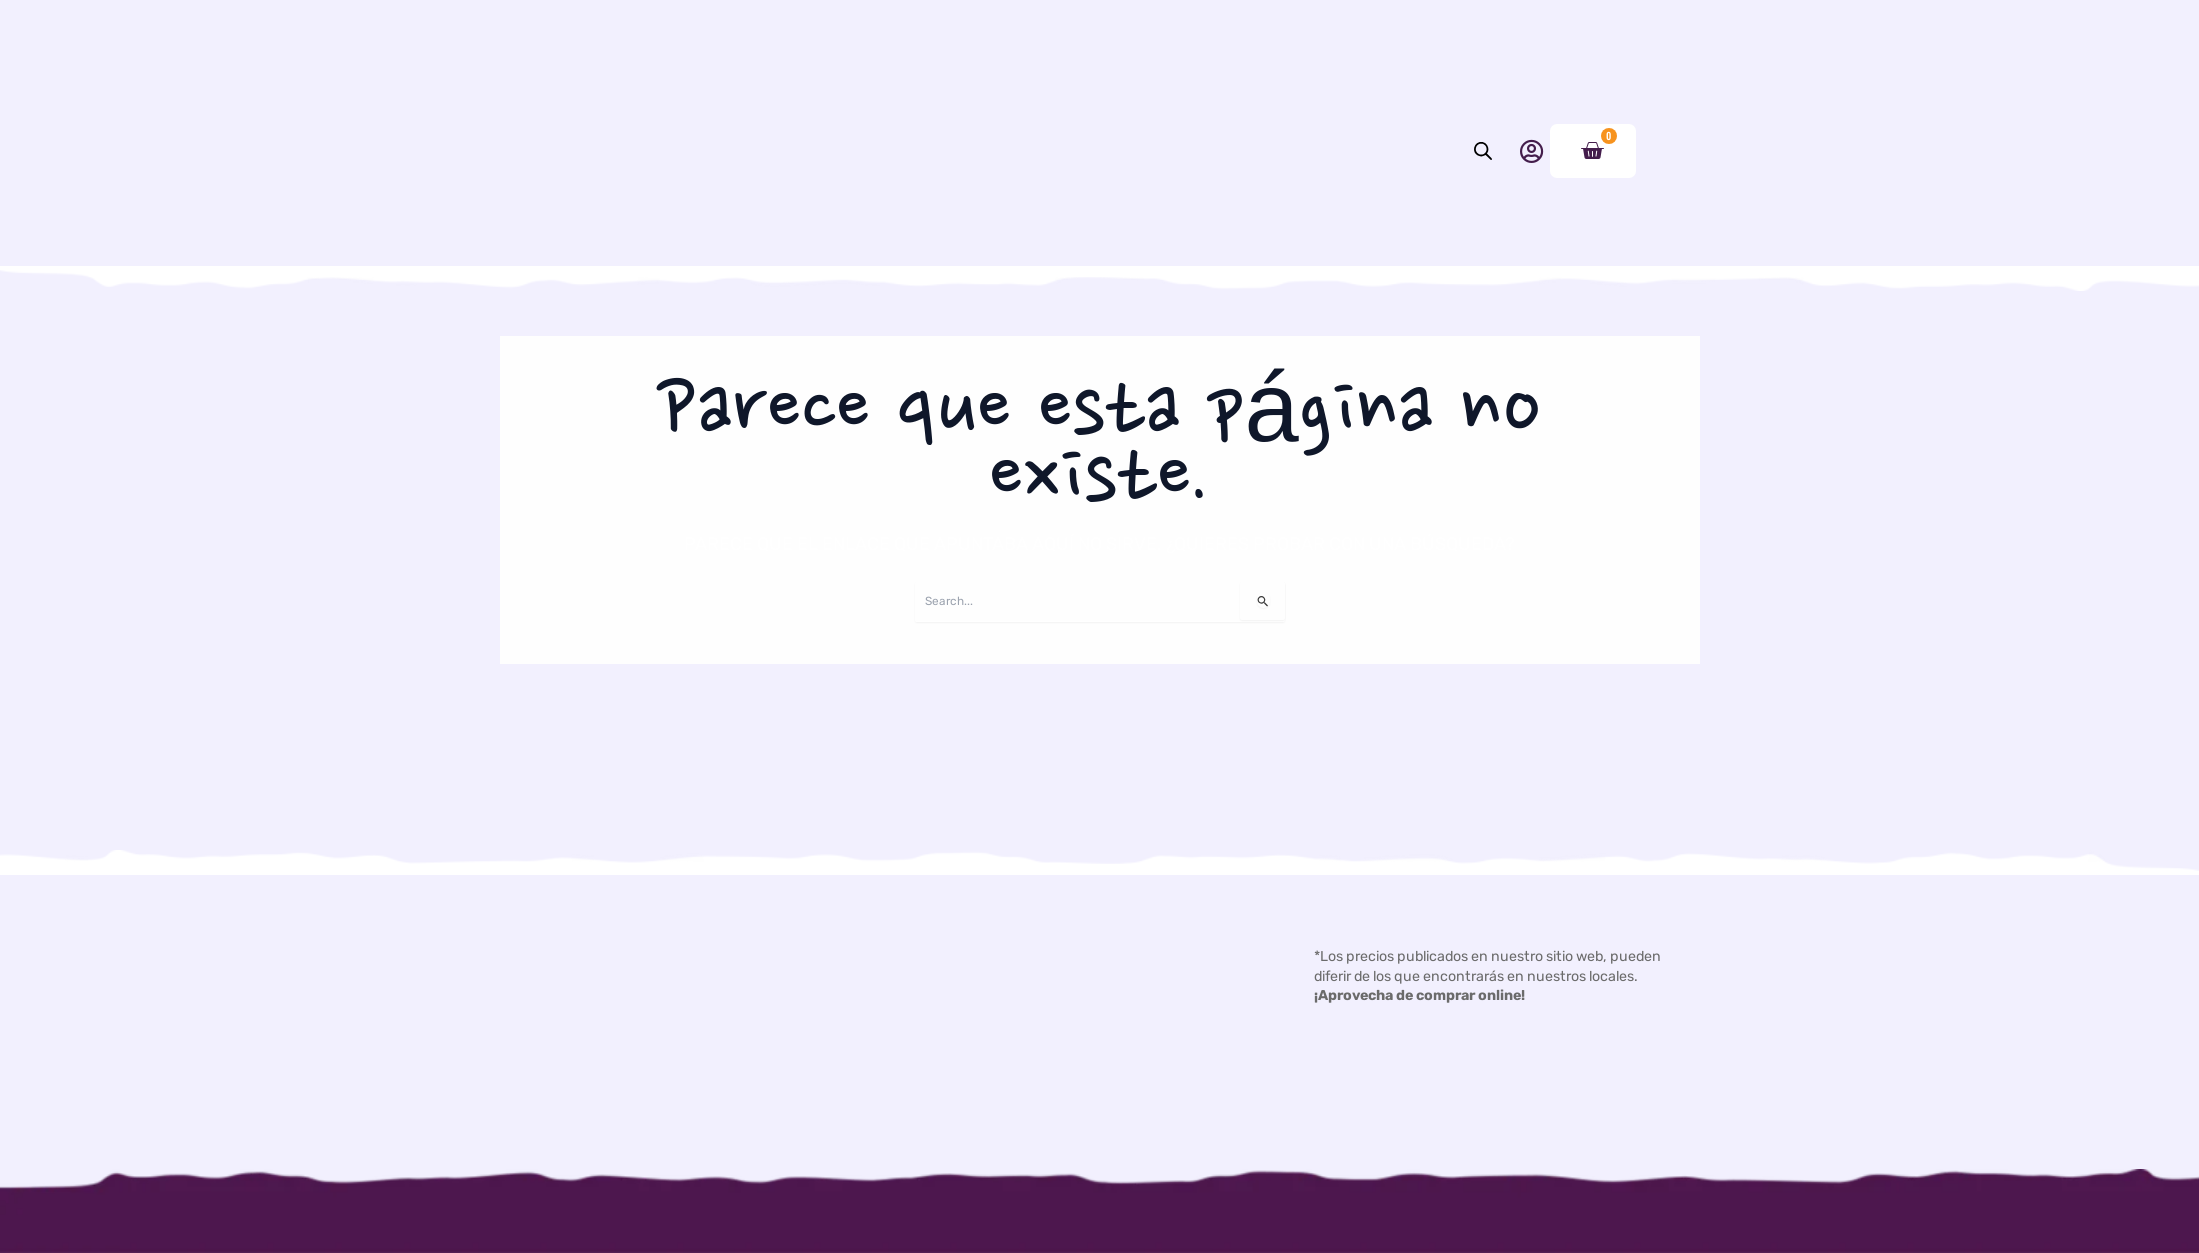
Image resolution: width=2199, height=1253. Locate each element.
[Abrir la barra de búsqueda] (1483, 211)
